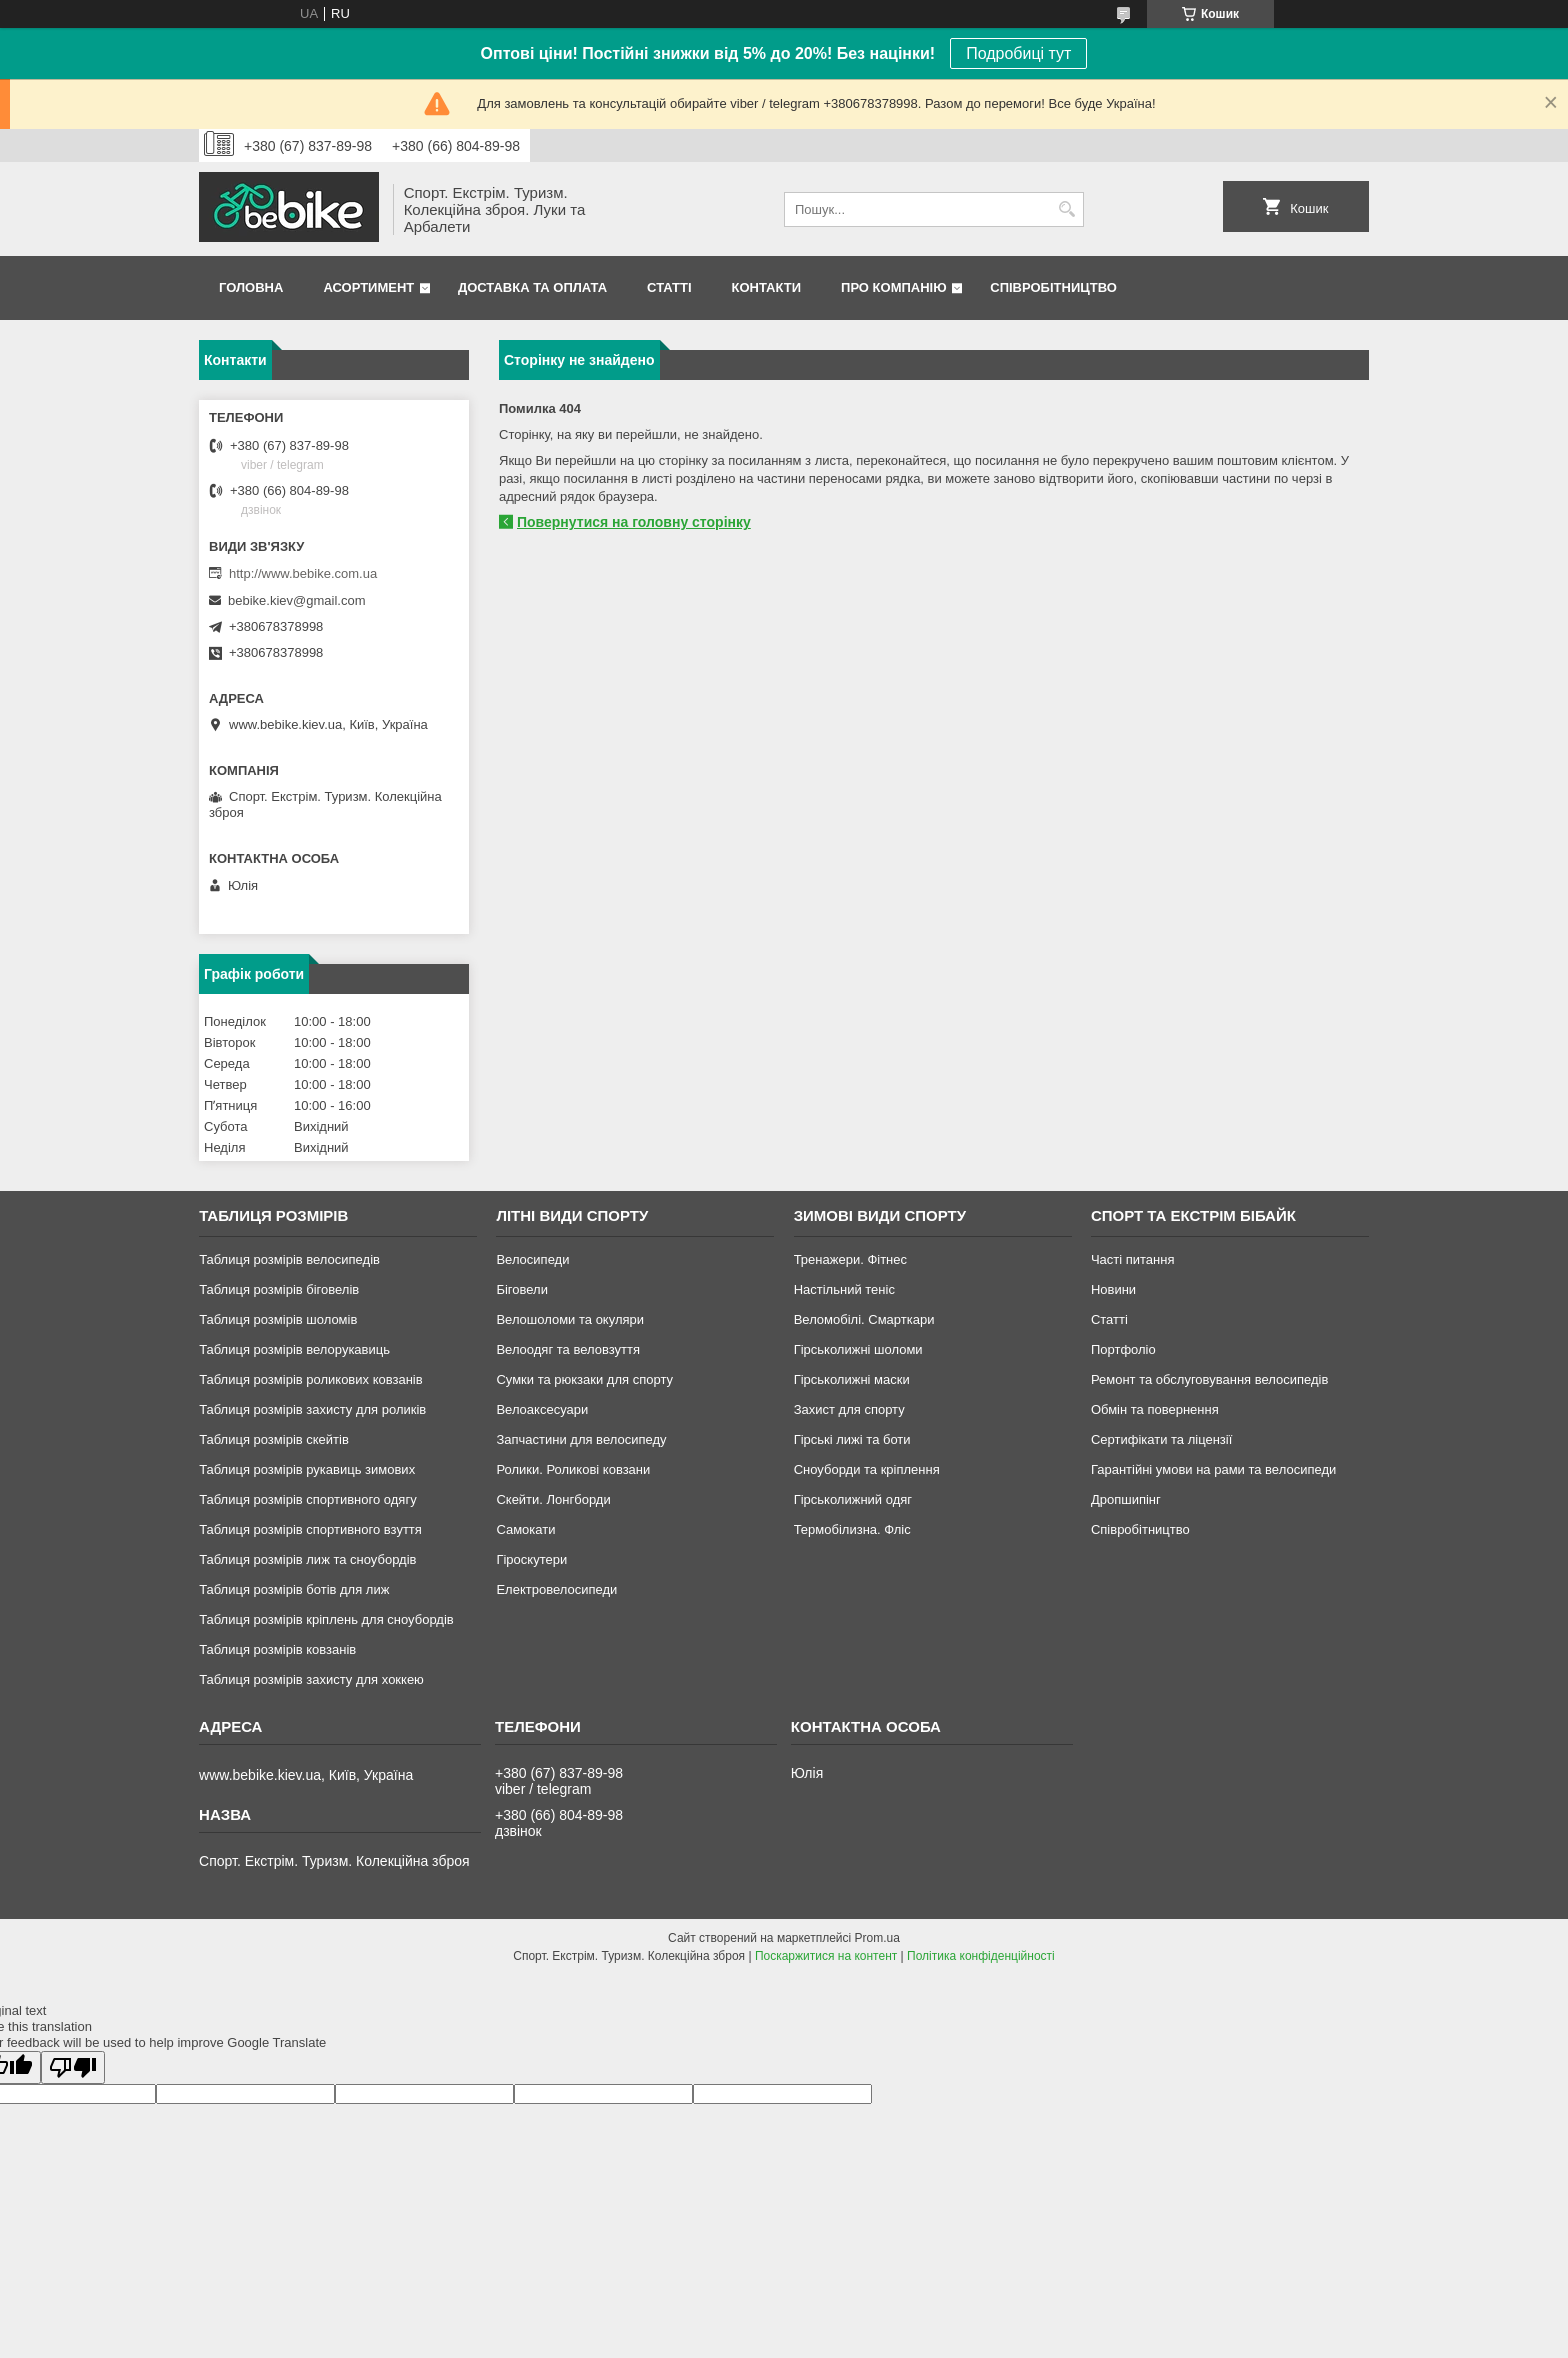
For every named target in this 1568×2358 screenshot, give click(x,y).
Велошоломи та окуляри (570, 1319)
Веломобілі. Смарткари (864, 1319)
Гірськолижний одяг (853, 1499)
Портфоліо (1123, 1349)
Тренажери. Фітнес (850, 1259)
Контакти (767, 287)
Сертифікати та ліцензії (1161, 1439)
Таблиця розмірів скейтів (274, 1439)
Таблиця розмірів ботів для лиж (294, 1589)
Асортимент (368, 287)
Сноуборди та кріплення (867, 1469)
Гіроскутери (531, 1559)
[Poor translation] (73, 2067)
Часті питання (1133, 1259)
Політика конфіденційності (981, 1956)
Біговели (522, 1289)
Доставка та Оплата (532, 287)
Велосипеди (532, 1259)
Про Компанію (894, 287)
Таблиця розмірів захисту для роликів (312, 1409)
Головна (251, 287)
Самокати (525, 1529)
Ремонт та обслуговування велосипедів (1209, 1379)
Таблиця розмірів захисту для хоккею (311, 1679)
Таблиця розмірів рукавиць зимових (307, 1469)
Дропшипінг (1126, 1499)
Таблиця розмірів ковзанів (277, 1649)
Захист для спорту (849, 1409)
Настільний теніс (844, 1289)
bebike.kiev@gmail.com (296, 600)
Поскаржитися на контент (826, 1956)
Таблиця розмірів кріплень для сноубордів (326, 1619)
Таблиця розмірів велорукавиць (294, 1349)
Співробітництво (1053, 287)
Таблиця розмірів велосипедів (289, 1259)
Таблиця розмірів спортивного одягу (307, 1499)
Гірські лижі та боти (852, 1439)
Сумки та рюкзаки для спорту (584, 1379)
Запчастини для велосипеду (581, 1439)
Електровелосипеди (556, 1589)
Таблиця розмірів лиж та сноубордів (307, 1559)
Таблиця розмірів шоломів (278, 1319)
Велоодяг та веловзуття (568, 1349)
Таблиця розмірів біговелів (279, 1289)
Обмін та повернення (1155, 1409)
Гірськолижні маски (852, 1379)
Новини (1113, 1289)
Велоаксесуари (542, 1409)
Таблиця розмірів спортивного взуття (310, 1529)
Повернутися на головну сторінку (634, 522)
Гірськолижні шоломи (858, 1349)
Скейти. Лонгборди (553, 1499)
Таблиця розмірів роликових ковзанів (310, 1379)
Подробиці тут (1018, 53)
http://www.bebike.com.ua (303, 573)
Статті (669, 287)
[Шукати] (1066, 209)
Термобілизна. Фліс (852, 1529)
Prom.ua (877, 1938)
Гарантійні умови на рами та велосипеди (1213, 1469)
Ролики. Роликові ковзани (573, 1469)
